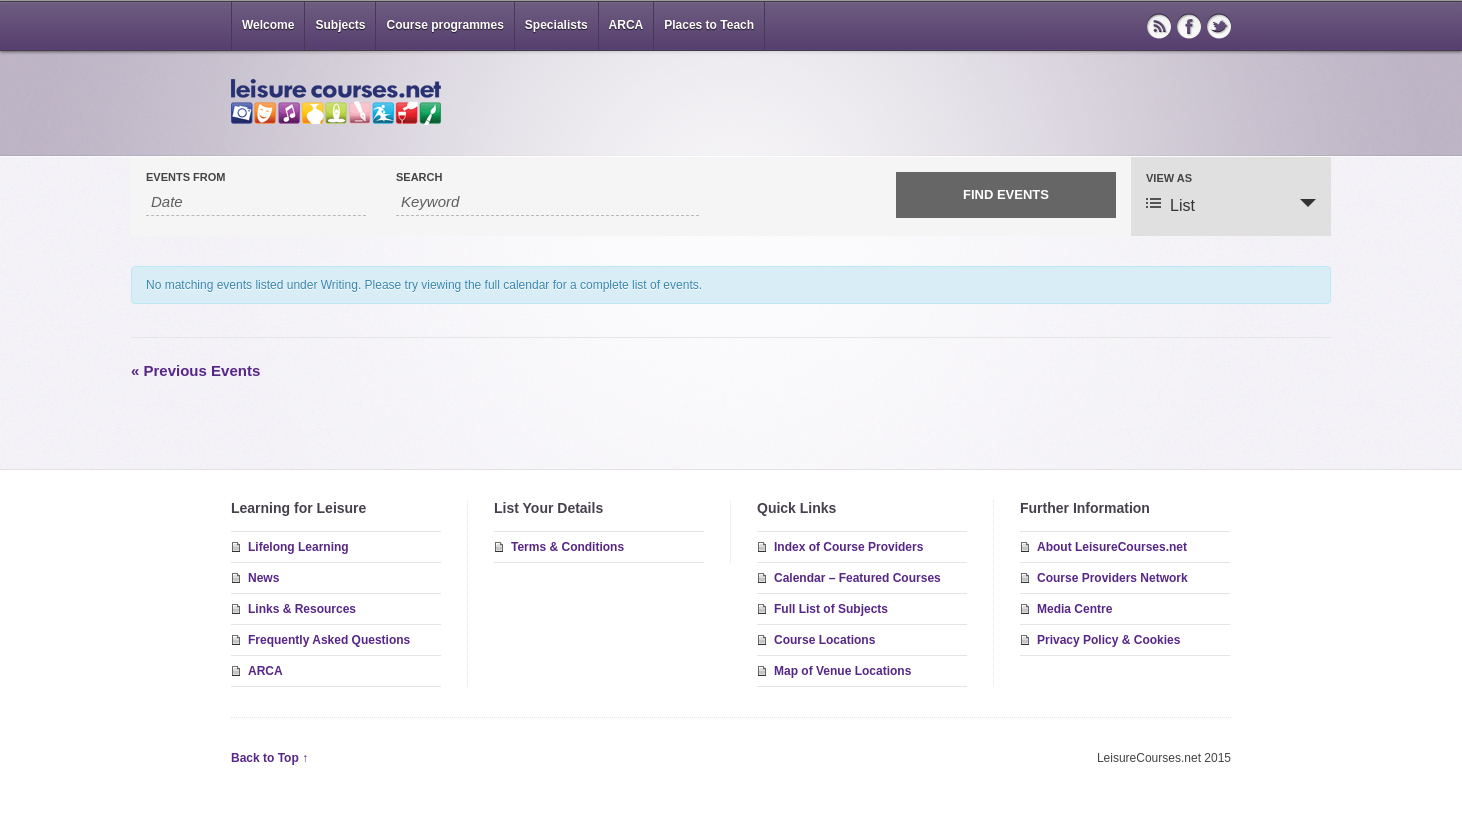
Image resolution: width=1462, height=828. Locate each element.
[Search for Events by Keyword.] (547, 202)
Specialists (556, 25)
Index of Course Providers (848, 547)
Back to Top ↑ (269, 758)
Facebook (1189, 26)
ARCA (626, 25)
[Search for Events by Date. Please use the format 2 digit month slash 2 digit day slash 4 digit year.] (256, 202)
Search (419, 177)
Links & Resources (302, 609)
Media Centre (1074, 609)
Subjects (340, 25)
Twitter (1219, 26)
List (1170, 204)
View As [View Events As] (1169, 178)
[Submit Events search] (1006, 195)
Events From (185, 177)
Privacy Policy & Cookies (1108, 640)
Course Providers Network (1112, 578)
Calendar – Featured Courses (857, 578)
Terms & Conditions (567, 547)
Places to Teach (709, 25)
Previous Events (195, 370)
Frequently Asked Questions (329, 640)
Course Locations (824, 640)
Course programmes (444, 25)
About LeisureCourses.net (1112, 547)
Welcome (268, 25)
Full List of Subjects (831, 609)
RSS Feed (1159, 26)
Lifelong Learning (298, 547)
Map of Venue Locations (842, 671)
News (263, 578)
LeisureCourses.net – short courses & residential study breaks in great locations (336, 102)
